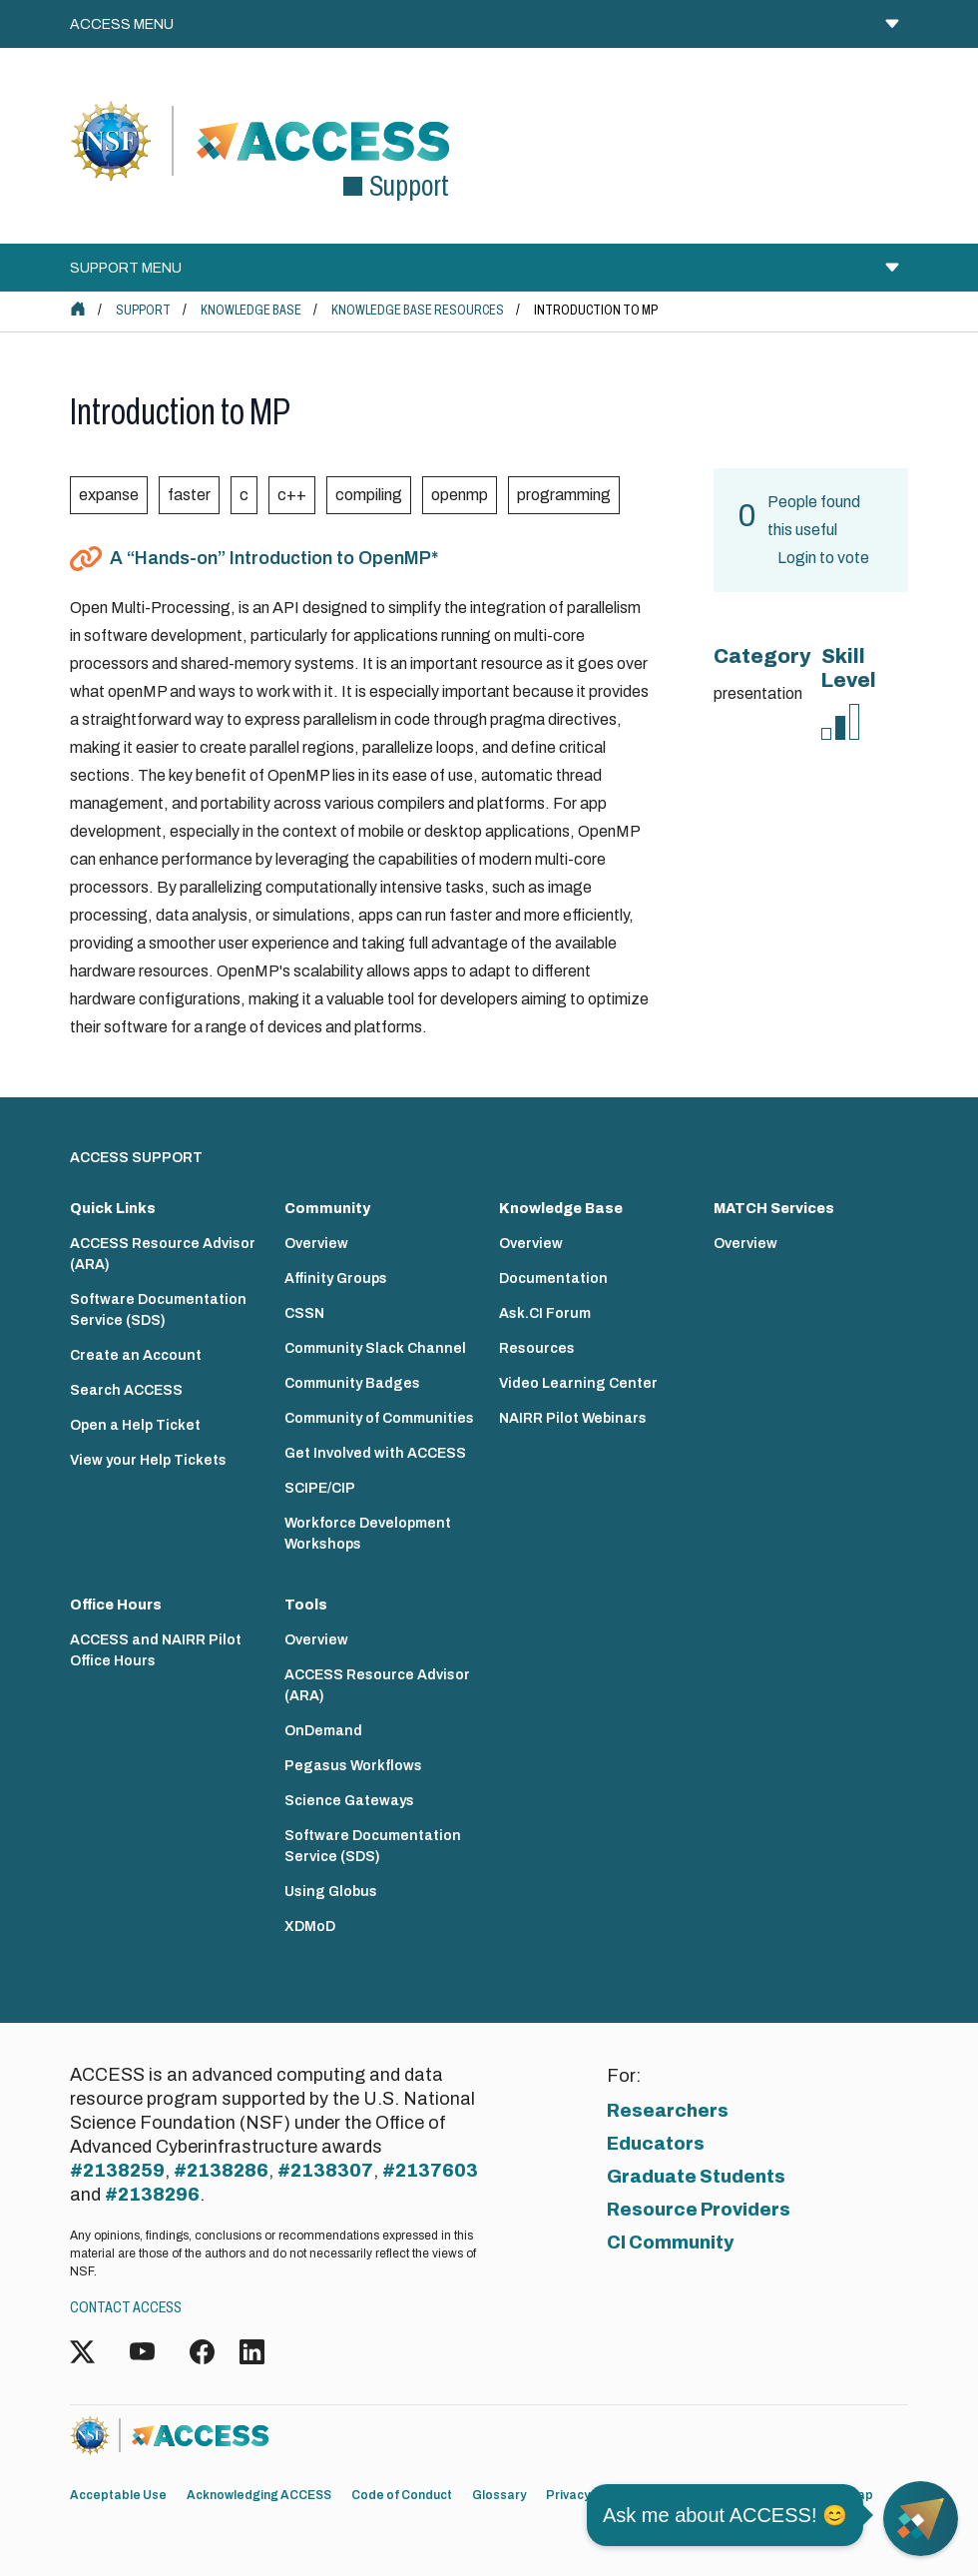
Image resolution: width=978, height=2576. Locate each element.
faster (189, 494)
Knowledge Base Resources (417, 310)
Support (143, 310)
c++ (291, 494)
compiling (368, 494)
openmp (459, 494)
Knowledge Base (251, 310)
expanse (109, 494)
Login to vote (823, 557)
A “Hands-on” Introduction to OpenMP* (274, 558)
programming (564, 494)
